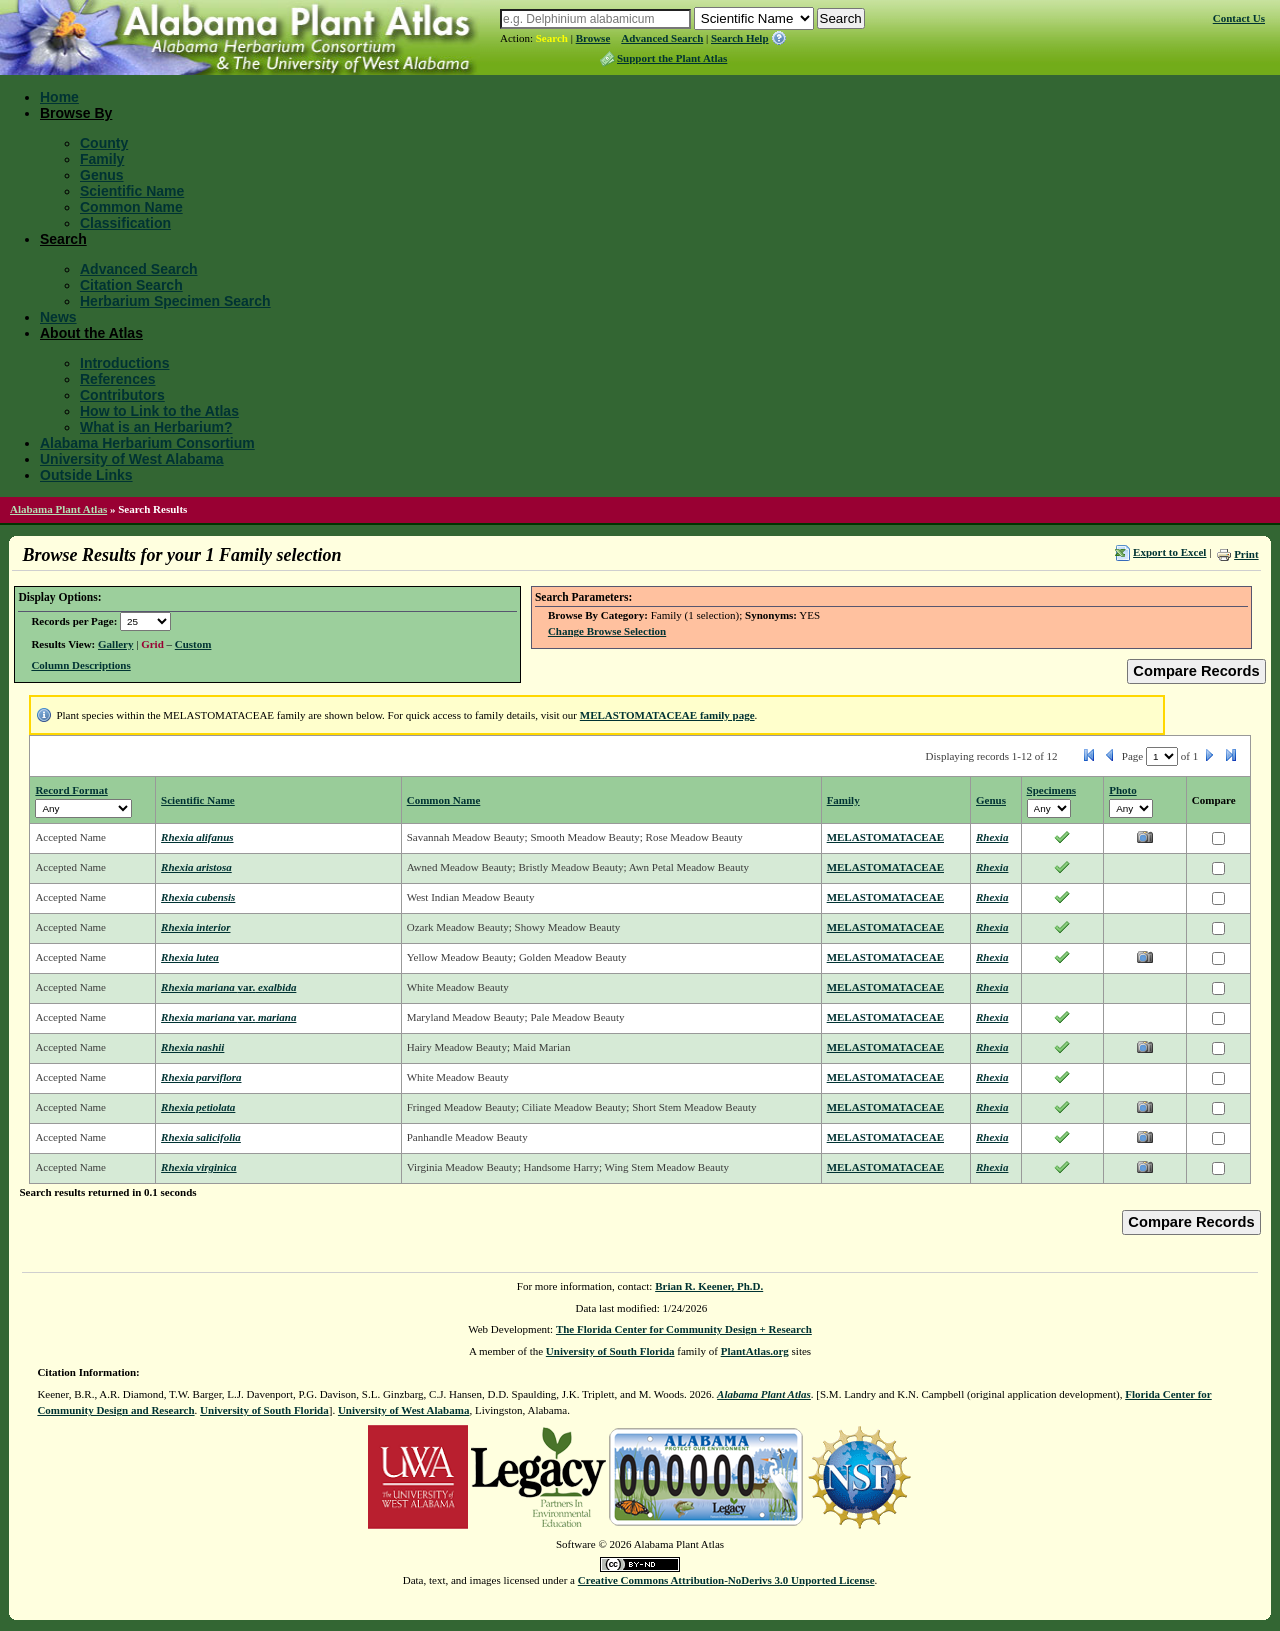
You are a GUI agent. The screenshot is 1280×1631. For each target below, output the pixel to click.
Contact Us (1239, 18)
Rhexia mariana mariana (228, 1017)
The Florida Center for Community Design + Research (684, 1329)
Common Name (131, 207)
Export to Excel (1169, 552)
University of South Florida (610, 1351)
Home (59, 97)
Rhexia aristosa (196, 867)
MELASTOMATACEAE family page (667, 715)
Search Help (740, 38)
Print (1246, 554)
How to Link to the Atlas (159, 411)
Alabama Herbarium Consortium (147, 443)
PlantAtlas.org (755, 1351)
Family (102, 159)
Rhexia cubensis (198, 897)
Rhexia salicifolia (201, 1137)
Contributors (122, 395)
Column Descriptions (80, 665)
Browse (593, 38)
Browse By (76, 113)
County (104, 143)
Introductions (124, 363)
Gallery (115, 644)
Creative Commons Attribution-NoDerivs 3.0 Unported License (726, 1580)
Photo (1123, 790)
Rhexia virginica (198, 1167)
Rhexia (992, 837)
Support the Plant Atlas (672, 58)
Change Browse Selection (607, 631)
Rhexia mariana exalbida (228, 987)
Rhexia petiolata (198, 1107)
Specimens (1052, 790)
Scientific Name (132, 191)
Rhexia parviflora (201, 1077)
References (118, 379)
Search (552, 38)
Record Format (71, 790)
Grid (152, 644)
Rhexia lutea (190, 957)
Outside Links (86, 475)
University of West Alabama (132, 459)
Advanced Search (662, 38)
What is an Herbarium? (156, 427)
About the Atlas (91, 333)
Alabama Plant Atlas (58, 509)
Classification (125, 223)
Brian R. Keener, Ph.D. (709, 1286)
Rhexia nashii (192, 1047)
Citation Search (131, 285)
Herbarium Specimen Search (175, 301)
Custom (193, 644)
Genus (102, 175)
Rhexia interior (195, 927)
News (58, 317)
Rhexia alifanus (197, 837)
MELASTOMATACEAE (885, 837)
